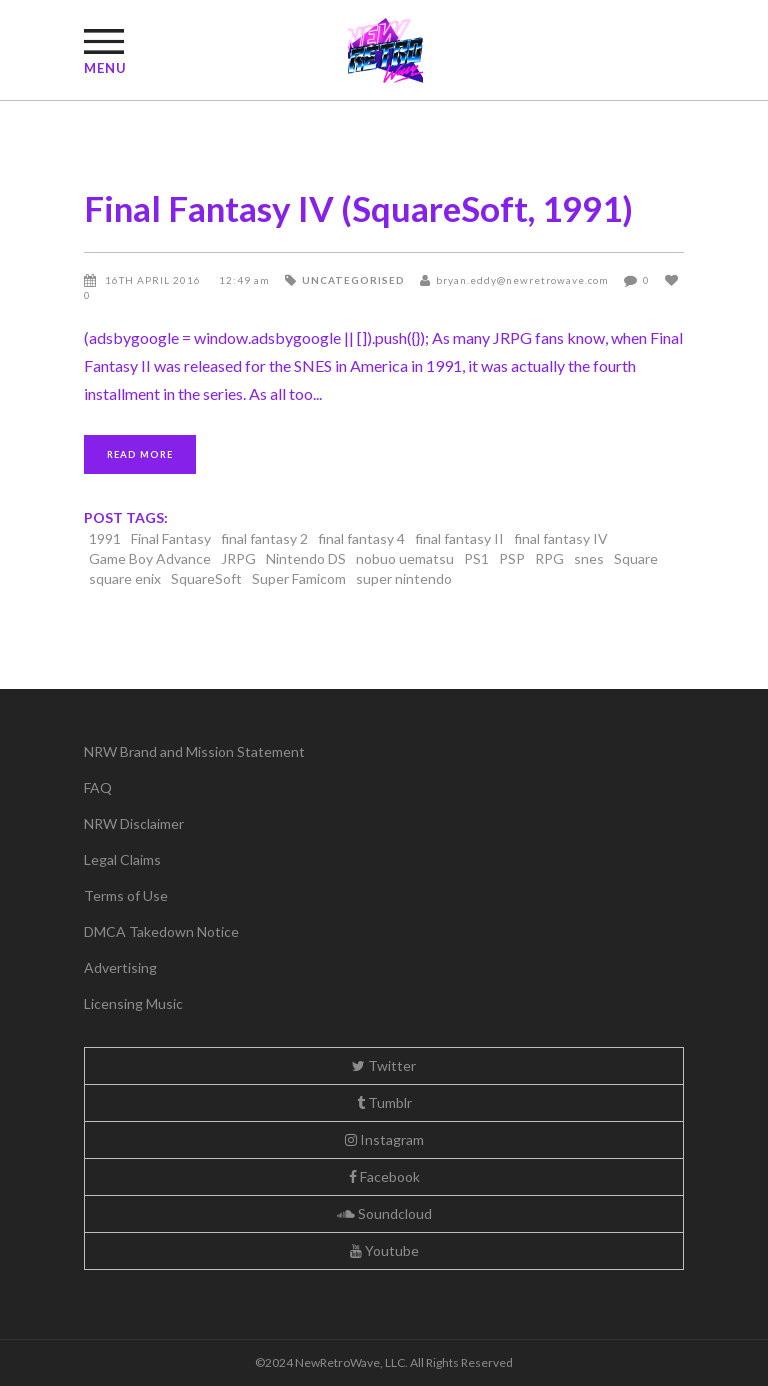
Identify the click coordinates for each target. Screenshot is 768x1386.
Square (636, 558)
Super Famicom (299, 578)
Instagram (384, 1139)
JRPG (238, 558)
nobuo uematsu (405, 558)
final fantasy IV (561, 538)
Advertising (120, 967)
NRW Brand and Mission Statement (194, 751)
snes (589, 558)
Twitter (384, 1065)
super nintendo (404, 578)
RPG (549, 558)
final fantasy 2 (264, 538)
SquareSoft (206, 578)
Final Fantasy (171, 538)
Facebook (384, 1176)
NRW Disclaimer (134, 823)
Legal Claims (122, 859)
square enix (125, 578)
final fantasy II (459, 538)
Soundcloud (384, 1213)
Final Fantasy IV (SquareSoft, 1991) (358, 208)
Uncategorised (353, 280)
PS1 (476, 558)
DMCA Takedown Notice (161, 931)
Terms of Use (126, 895)
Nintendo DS (306, 558)
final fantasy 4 (361, 538)
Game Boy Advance (150, 558)
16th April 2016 (154, 280)
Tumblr (384, 1102)
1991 (105, 538)
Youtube (384, 1250)
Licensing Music (133, 1003)
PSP (512, 558)
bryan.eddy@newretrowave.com (522, 280)
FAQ (98, 787)
